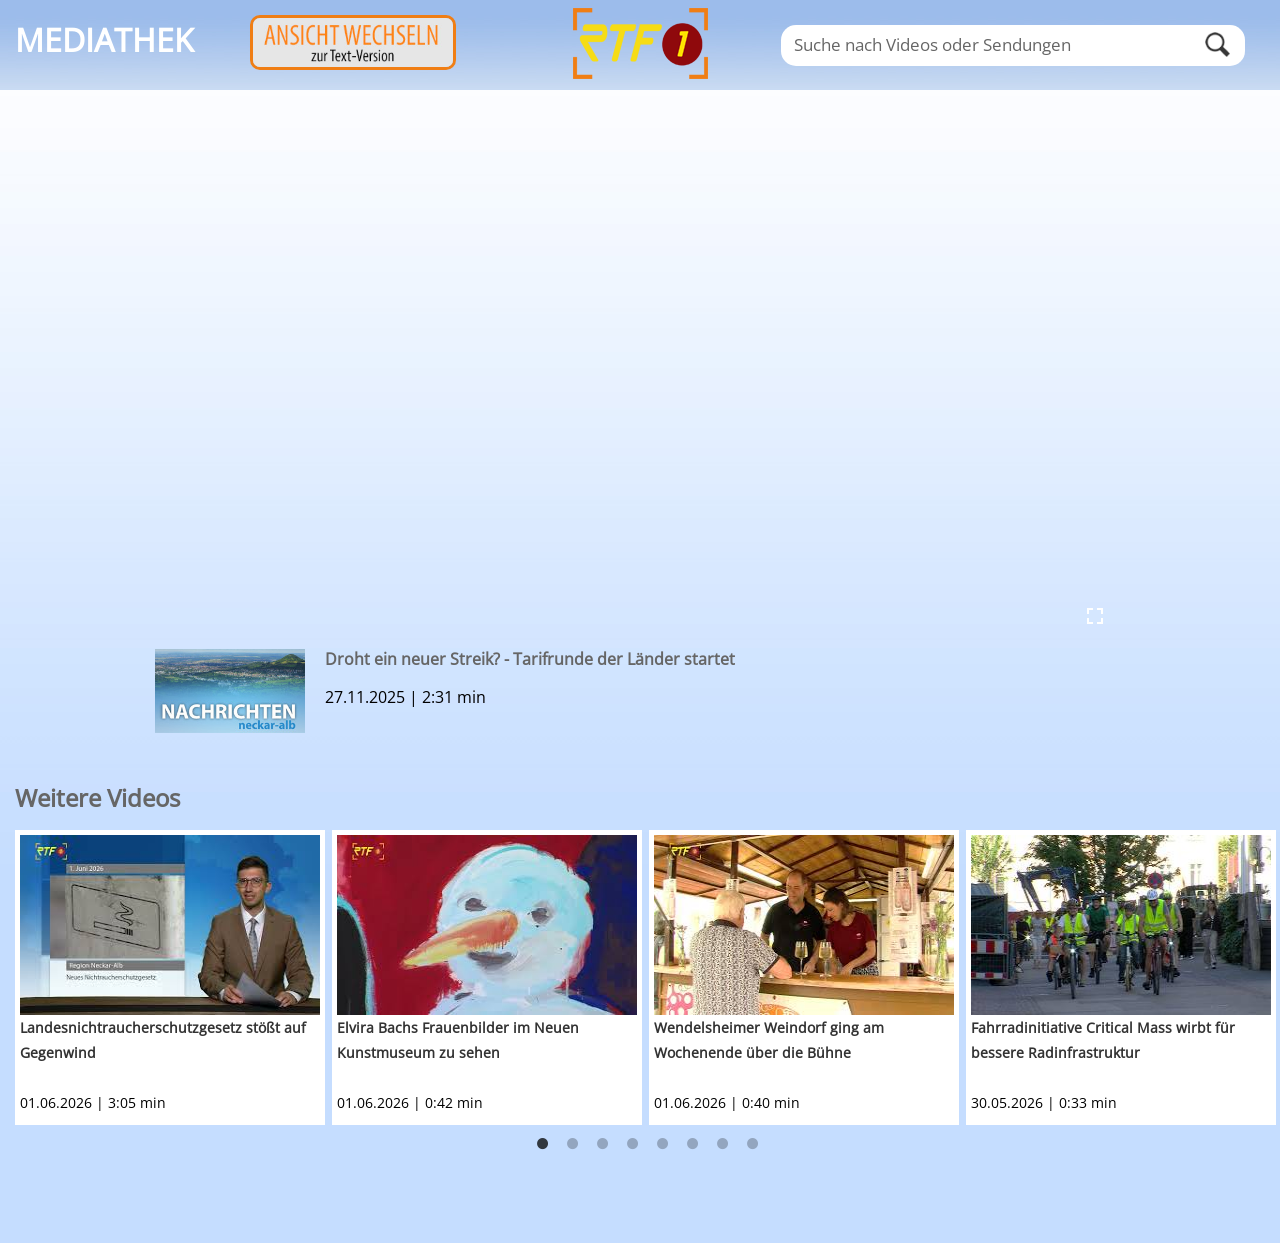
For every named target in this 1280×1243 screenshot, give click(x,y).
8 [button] (753, 1144)
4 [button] (633, 1144)
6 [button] (693, 1144)
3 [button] (603, 1144)
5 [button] (663, 1144)
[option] (173, 977)
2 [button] (573, 1144)
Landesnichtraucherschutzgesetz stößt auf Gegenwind (163, 1040)
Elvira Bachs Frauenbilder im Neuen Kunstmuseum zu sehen (458, 1040)
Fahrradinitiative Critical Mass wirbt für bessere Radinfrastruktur (1103, 1040)
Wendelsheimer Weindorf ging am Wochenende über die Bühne (769, 1040)
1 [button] (543, 1144)
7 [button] (723, 1144)
